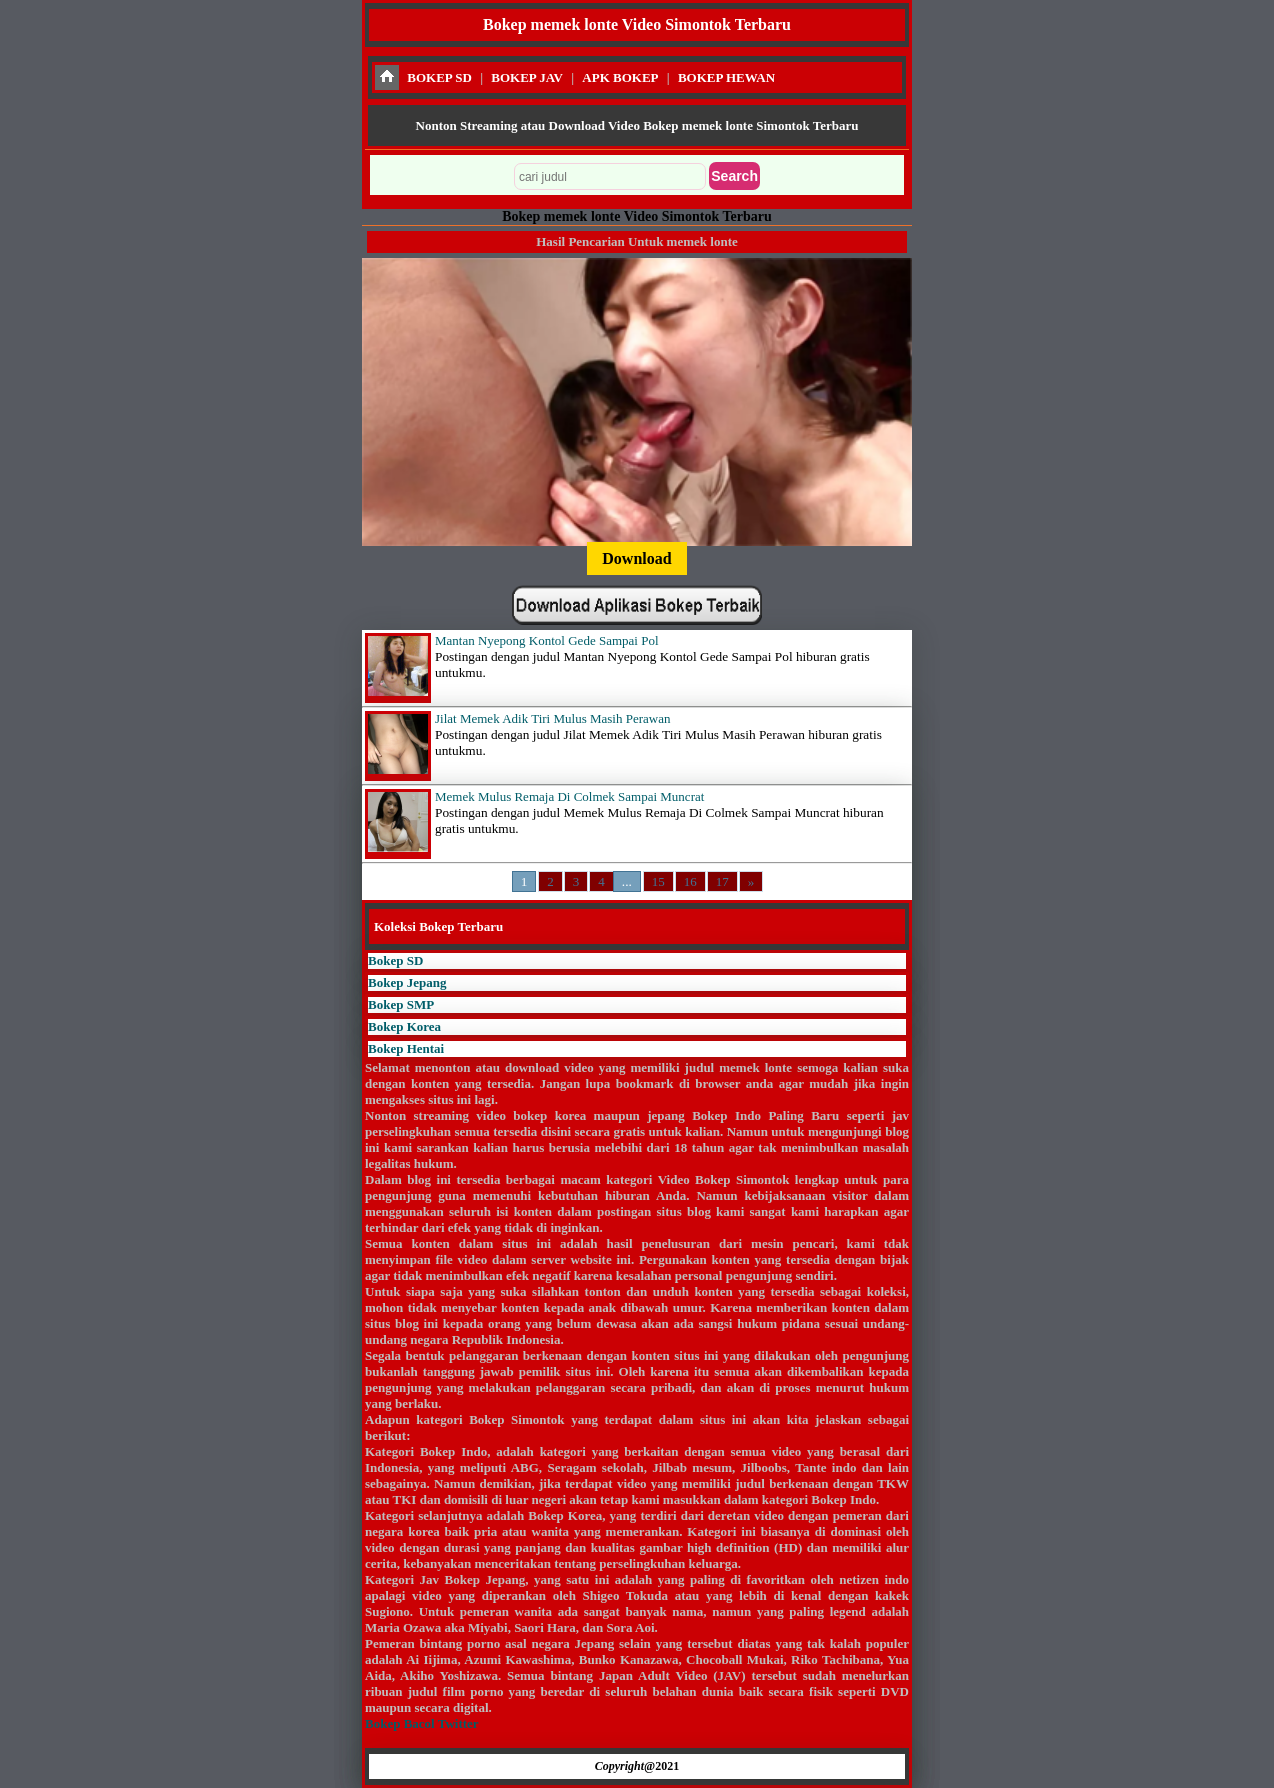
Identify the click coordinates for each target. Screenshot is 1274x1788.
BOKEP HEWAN (726, 77)
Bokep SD (395, 960)
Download (636, 558)
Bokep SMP (401, 1004)
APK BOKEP (620, 77)
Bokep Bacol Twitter (421, 1723)
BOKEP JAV (527, 77)
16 (690, 881)
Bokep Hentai (406, 1048)
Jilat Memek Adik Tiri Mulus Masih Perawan (552, 718)
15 (658, 881)
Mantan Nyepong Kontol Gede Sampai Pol (547, 640)
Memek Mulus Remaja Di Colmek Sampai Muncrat (569, 796)
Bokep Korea (404, 1026)
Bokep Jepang (407, 982)
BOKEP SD (439, 77)
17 (722, 881)
